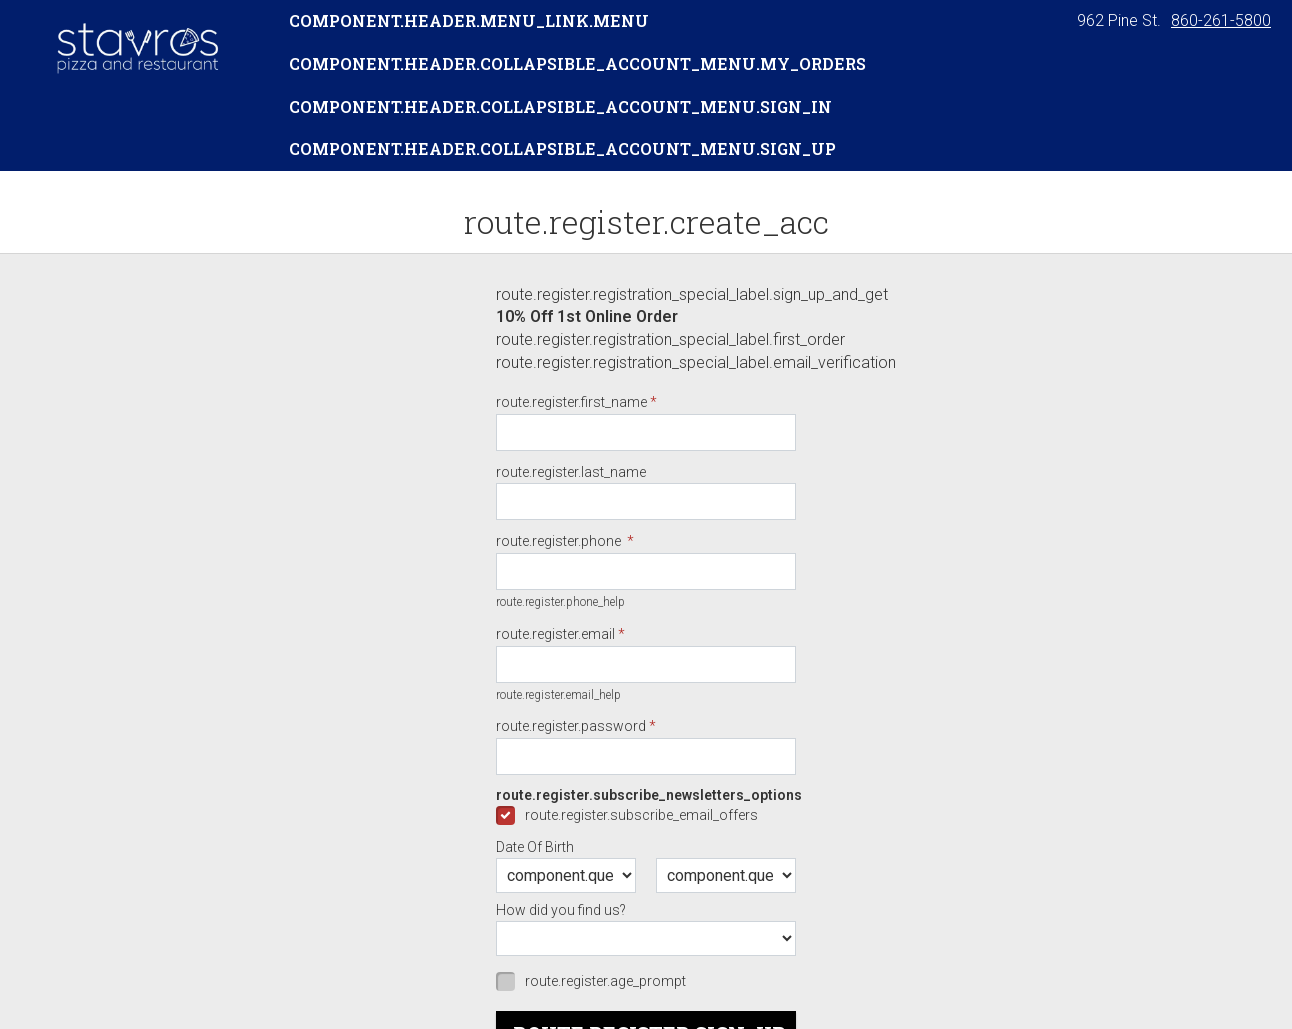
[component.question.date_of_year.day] (726, 875)
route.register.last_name (571, 472)
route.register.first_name (571, 402)
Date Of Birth (535, 847)
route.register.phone (560, 541)
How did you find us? (561, 910)
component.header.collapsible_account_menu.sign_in (560, 106)
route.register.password (571, 726)
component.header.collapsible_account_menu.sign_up (562, 148)
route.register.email (555, 634)
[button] (136, 47)
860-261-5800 (1221, 20)
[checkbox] (646, 815)
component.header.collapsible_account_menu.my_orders (577, 63)
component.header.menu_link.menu (469, 20)
